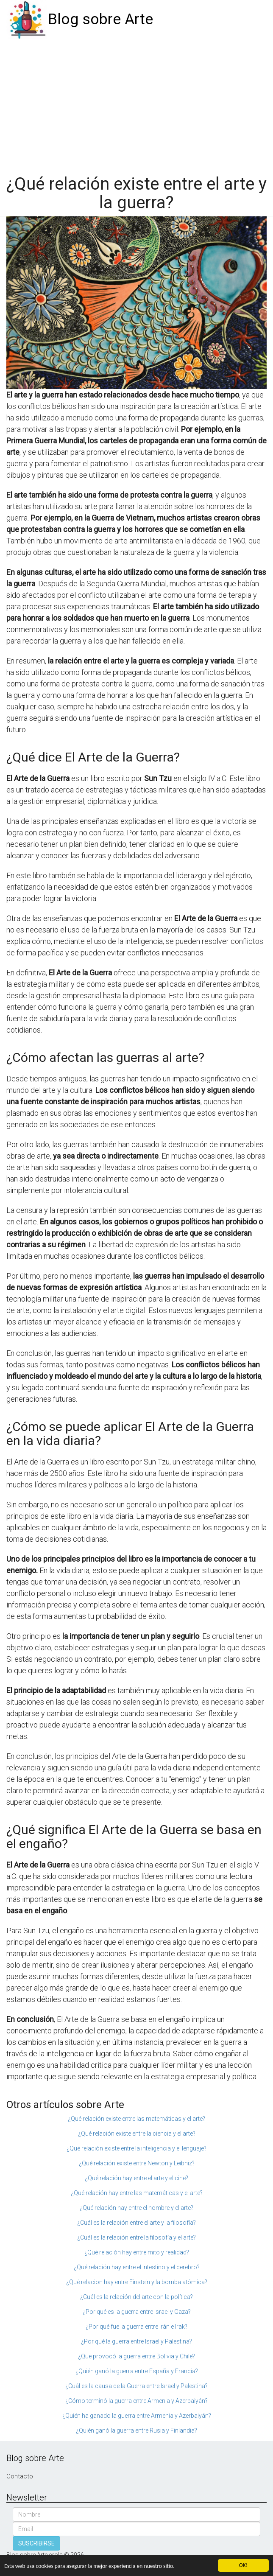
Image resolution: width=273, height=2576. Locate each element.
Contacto (19, 2476)
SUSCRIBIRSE (36, 2543)
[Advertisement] (136, 102)
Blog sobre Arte (100, 19)
